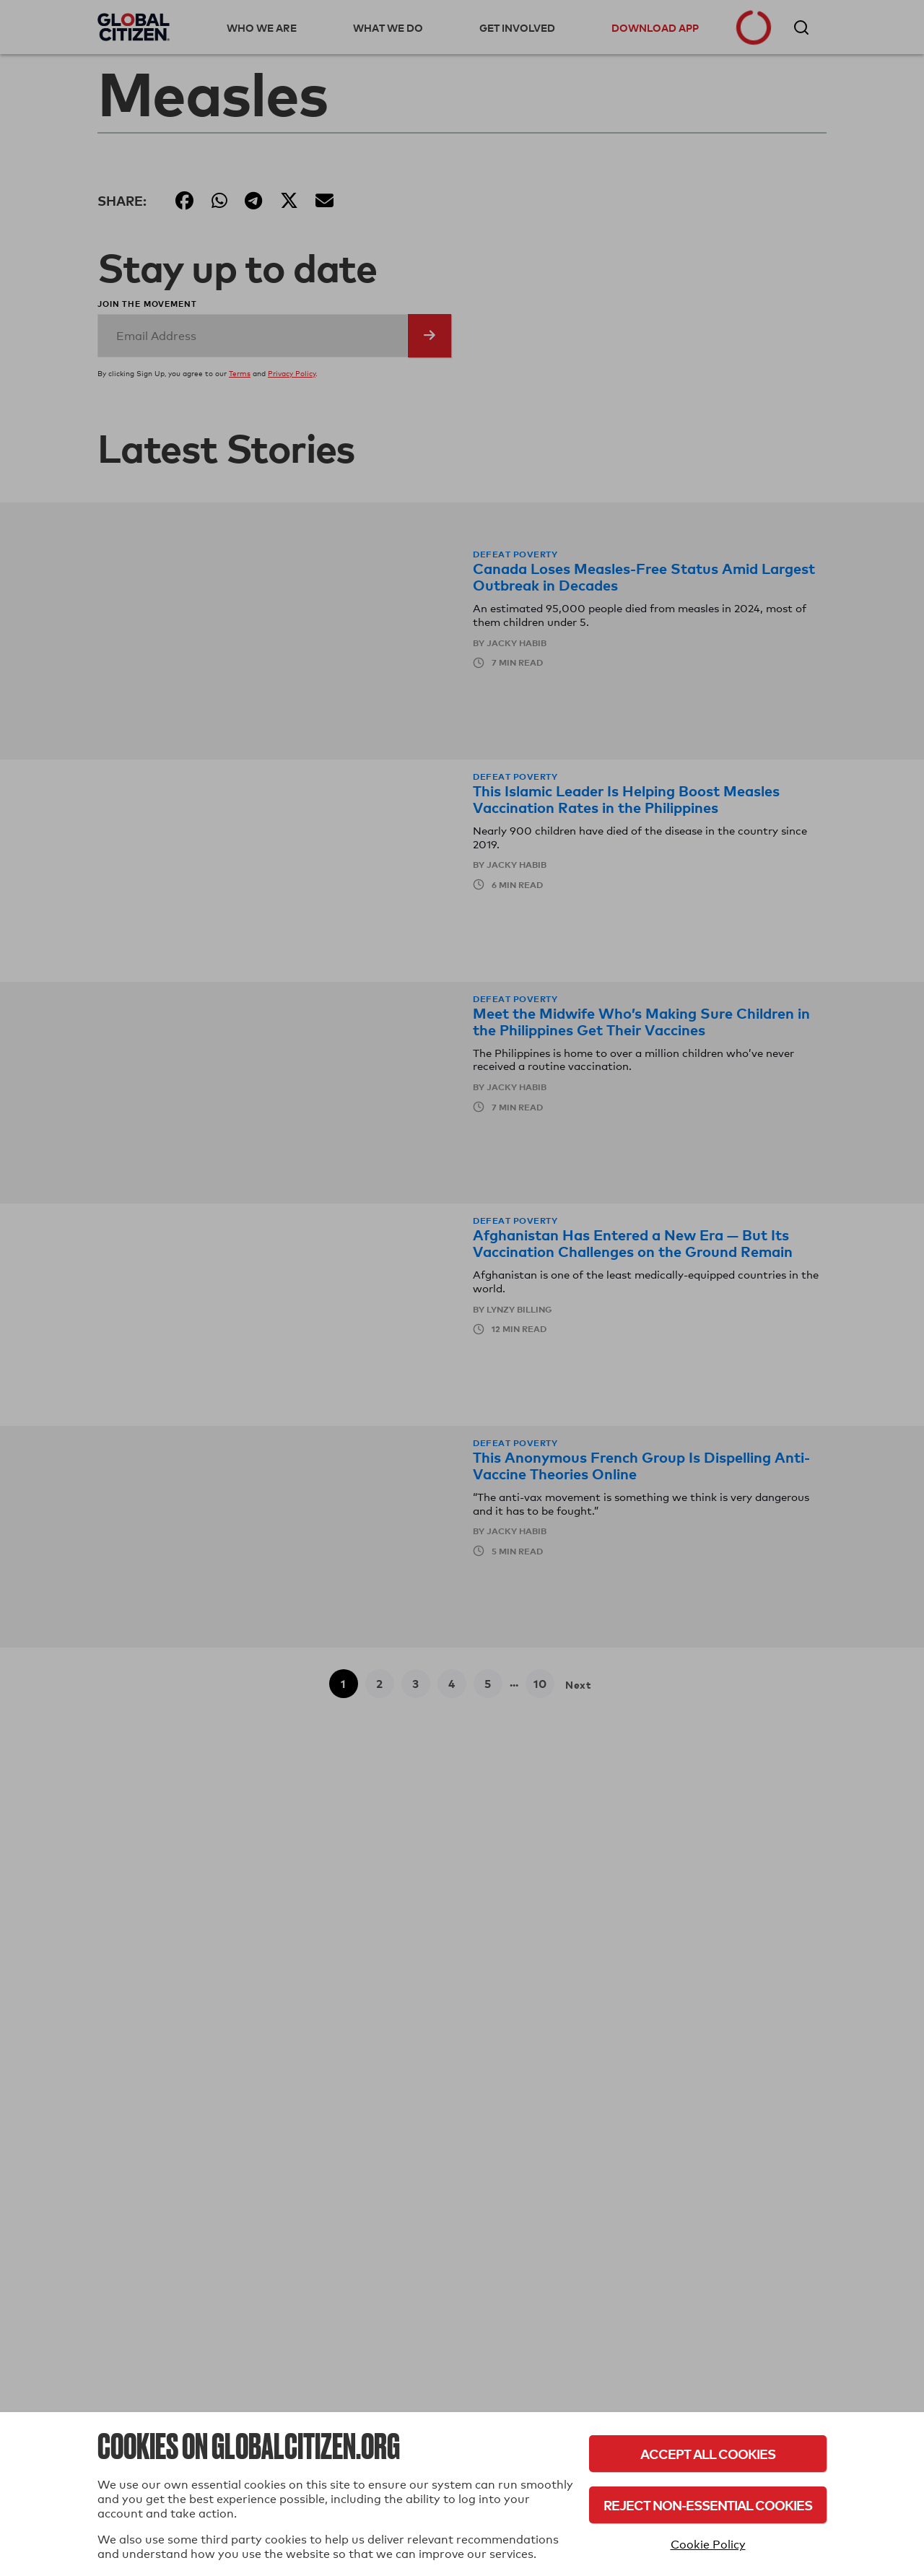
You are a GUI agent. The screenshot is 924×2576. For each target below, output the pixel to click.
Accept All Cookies (707, 2454)
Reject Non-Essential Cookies (707, 2505)
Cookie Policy (708, 2544)
